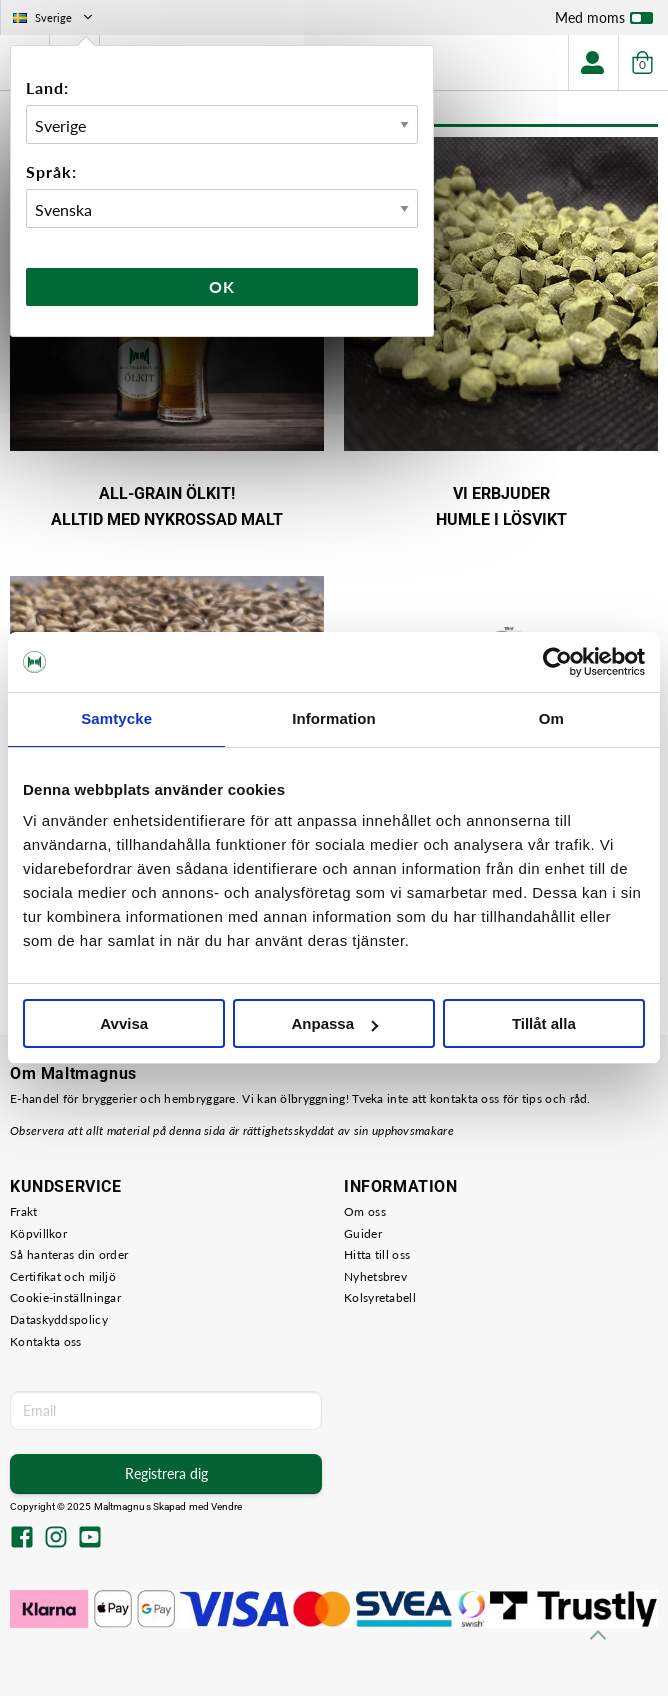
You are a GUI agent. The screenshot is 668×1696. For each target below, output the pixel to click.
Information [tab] (334, 718)
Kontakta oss (46, 1341)
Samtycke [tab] (116, 718)
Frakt (24, 1211)
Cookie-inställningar (65, 1297)
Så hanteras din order (69, 1254)
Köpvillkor (38, 1233)
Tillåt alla (544, 1023)
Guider (363, 1233)
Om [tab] (551, 718)
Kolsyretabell (380, 1297)
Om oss (365, 1211)
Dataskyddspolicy (59, 1319)
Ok (222, 286)
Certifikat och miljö (63, 1276)
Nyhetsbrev (375, 1276)
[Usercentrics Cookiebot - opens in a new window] (557, 662)
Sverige (54, 17)
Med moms (604, 22)
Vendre (227, 1506)
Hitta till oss (377, 1254)
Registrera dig (166, 1473)
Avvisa (124, 1023)
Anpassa (334, 1023)
